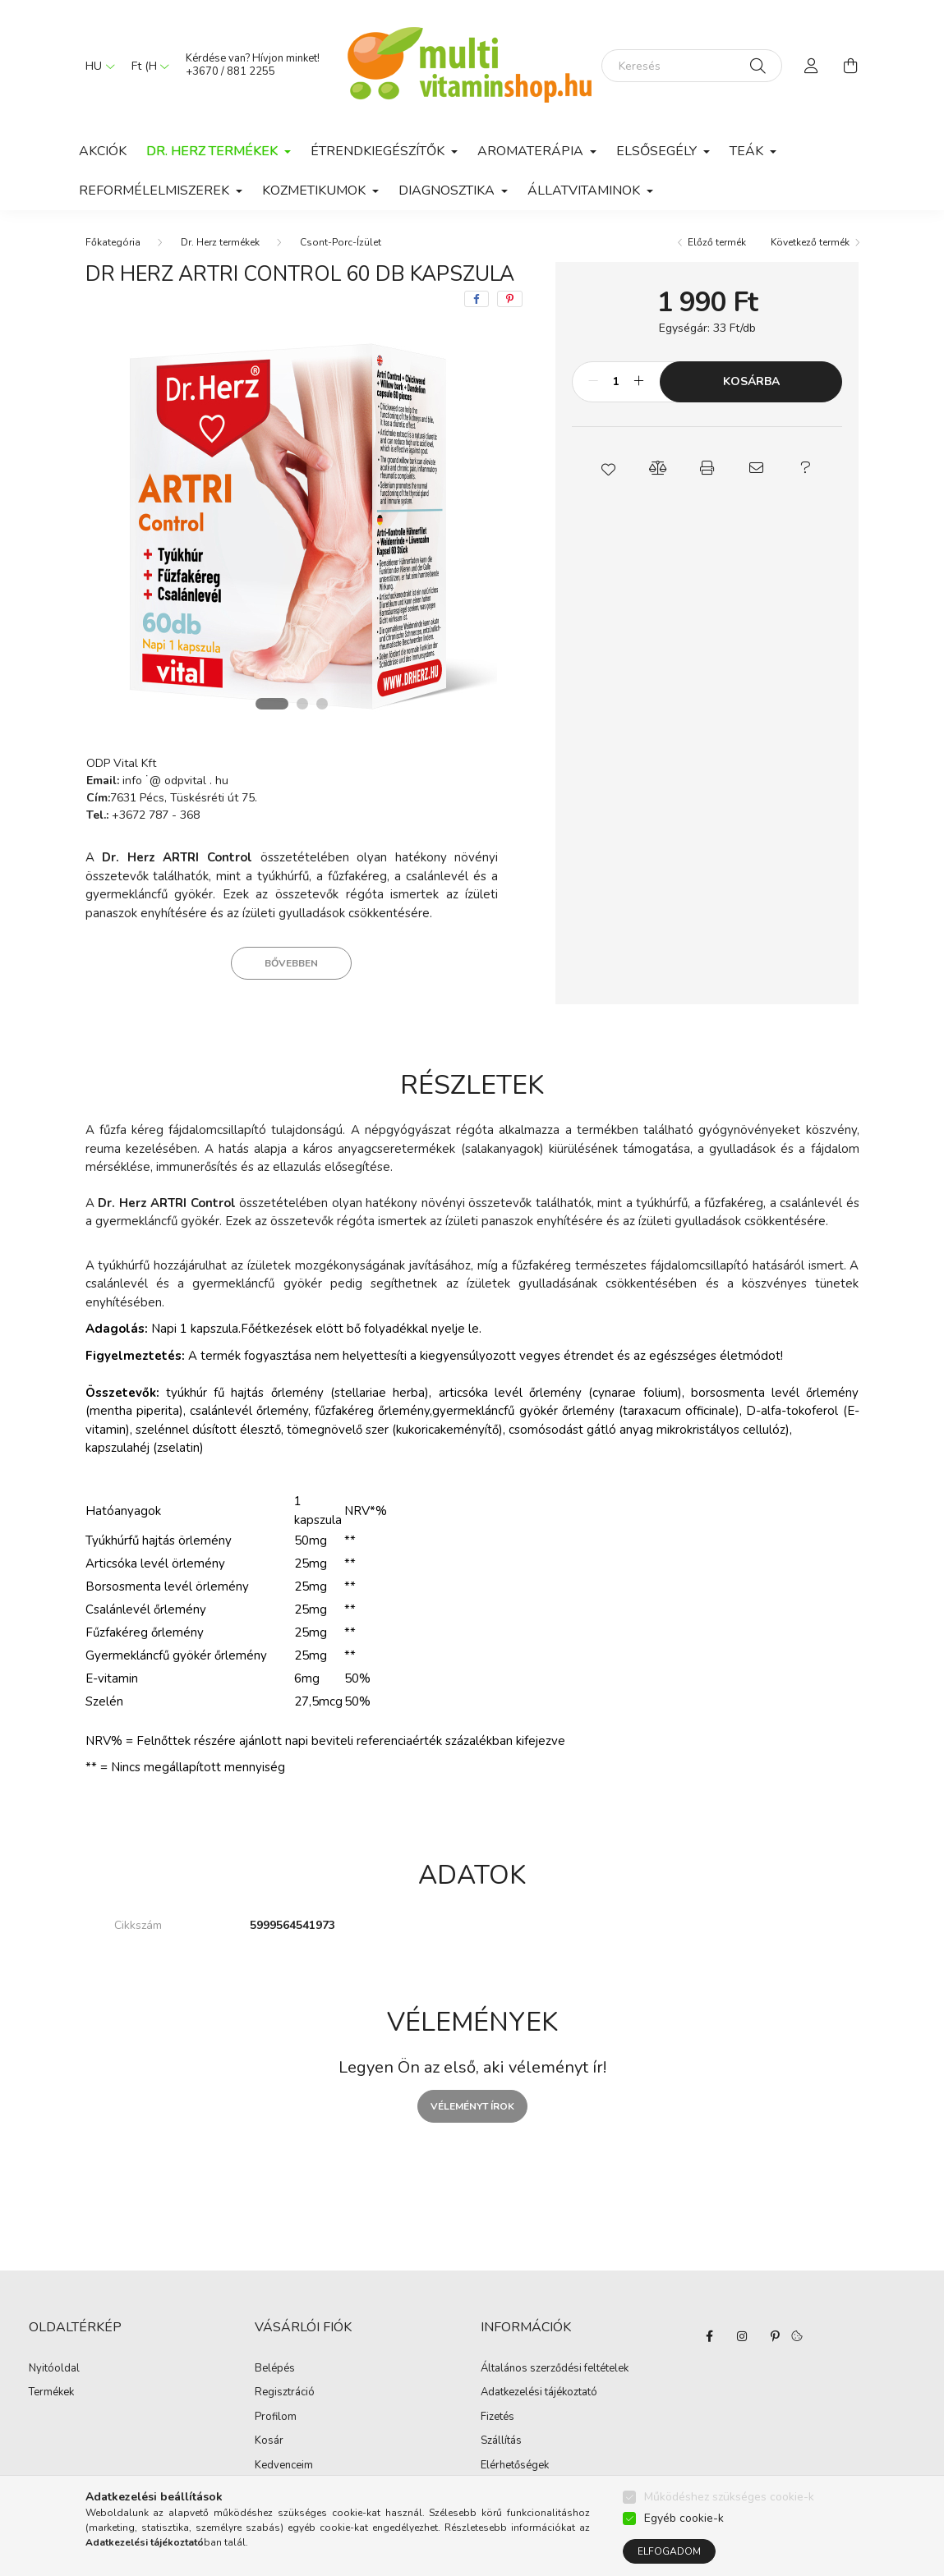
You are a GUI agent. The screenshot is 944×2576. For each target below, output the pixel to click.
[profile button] (811, 65)
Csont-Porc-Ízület (340, 242)
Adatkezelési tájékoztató (539, 2392)
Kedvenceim (284, 2466)
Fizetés (497, 2417)
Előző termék (717, 242)
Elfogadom (669, 2551)
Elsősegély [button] (658, 151)
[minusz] (593, 382)
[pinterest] (510, 299)
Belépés (275, 2369)
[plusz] (638, 382)
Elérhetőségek (515, 2466)
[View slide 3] (322, 703)
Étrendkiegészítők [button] (379, 151)
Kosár (269, 2441)
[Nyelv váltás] (96, 65)
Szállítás (501, 2441)
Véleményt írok (472, 2106)
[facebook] (476, 299)
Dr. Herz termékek (220, 242)
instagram (741, 2336)
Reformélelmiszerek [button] (156, 190)
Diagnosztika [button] (448, 190)
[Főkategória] (112, 242)
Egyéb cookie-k (684, 2518)
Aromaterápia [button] (532, 151)
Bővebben (291, 963)
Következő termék (810, 242)
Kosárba (751, 381)
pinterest (774, 2336)
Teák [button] (748, 151)
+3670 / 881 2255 (230, 71)
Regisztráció (285, 2392)
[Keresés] (691, 65)
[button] (608, 468)
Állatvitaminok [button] (585, 190)
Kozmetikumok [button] (315, 190)
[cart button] (851, 65)
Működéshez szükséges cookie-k (729, 2497)
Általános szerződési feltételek (555, 2369)
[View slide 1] (272, 703)
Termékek (51, 2392)
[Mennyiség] (616, 382)
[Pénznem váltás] (146, 65)
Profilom (276, 2417)
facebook (709, 2336)
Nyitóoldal (54, 2369)
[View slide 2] (302, 703)
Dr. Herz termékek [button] (213, 151)
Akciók (103, 151)
